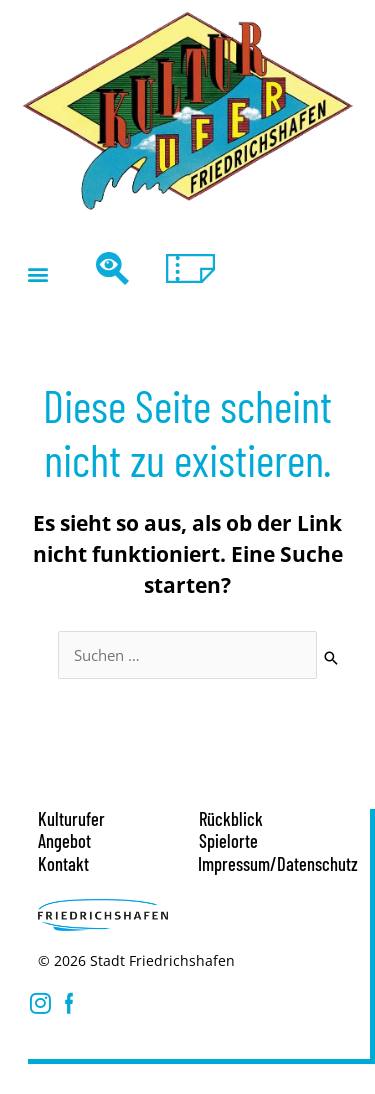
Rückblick (231, 819)
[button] (37, 273)
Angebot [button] (64, 841)
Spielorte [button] (228, 841)
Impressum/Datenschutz (278, 864)
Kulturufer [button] (71, 819)
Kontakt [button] (63, 864)
